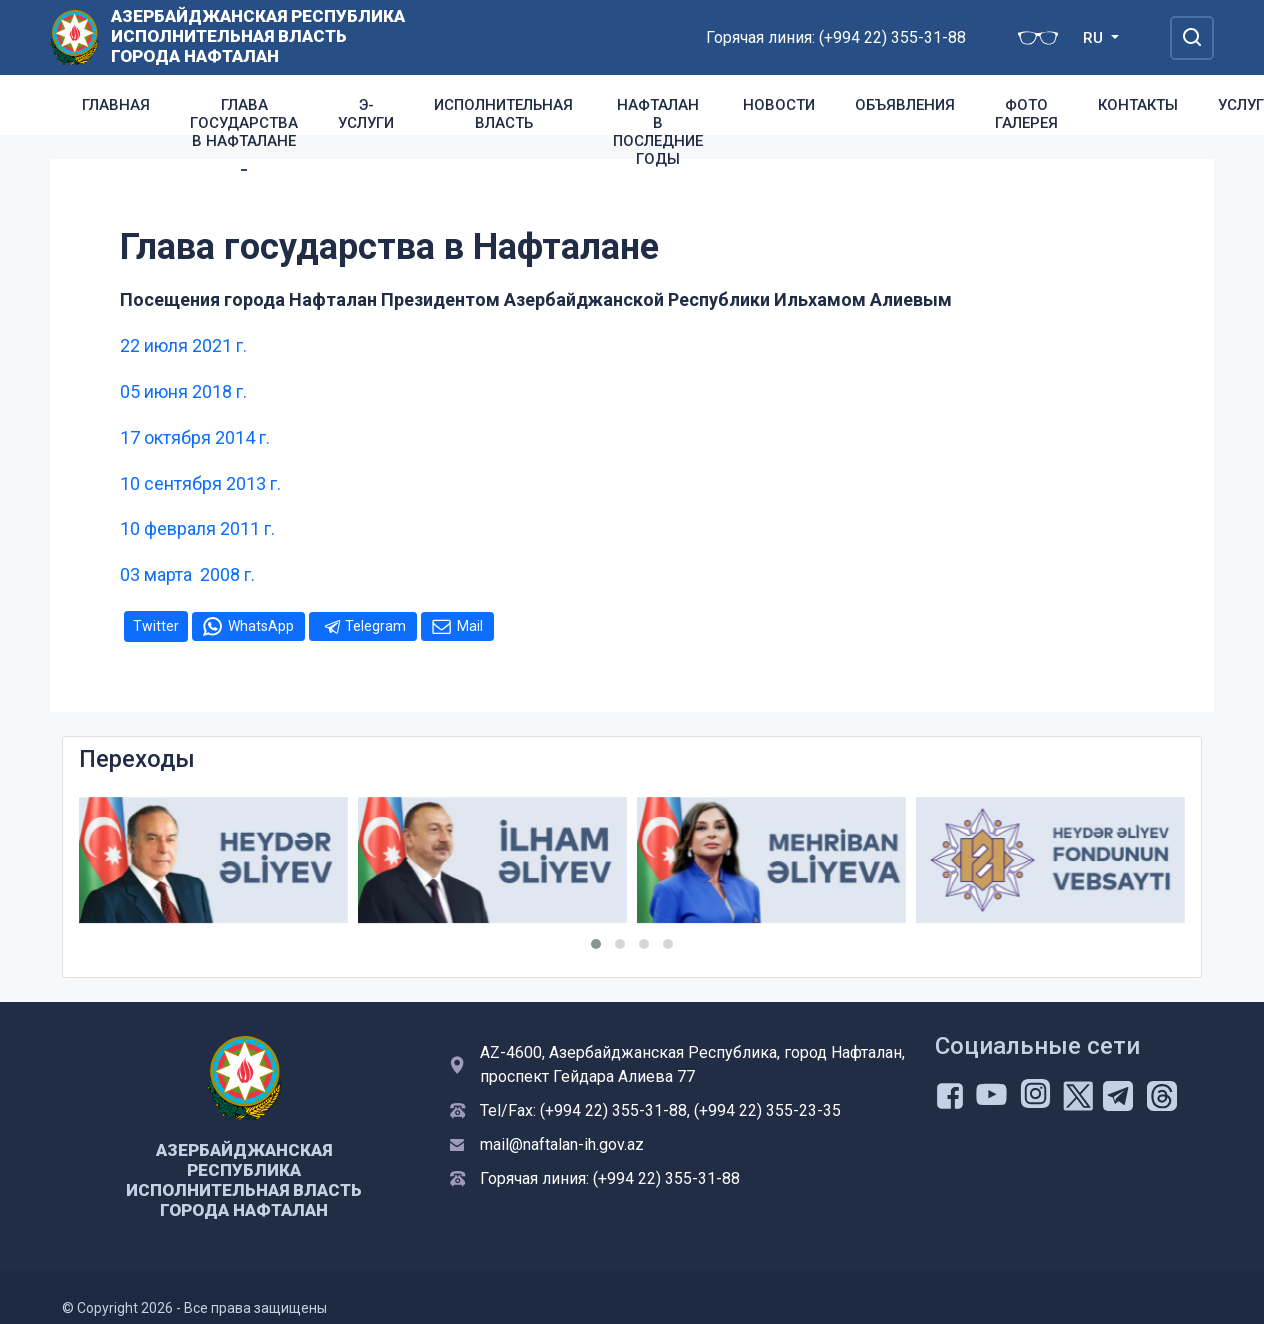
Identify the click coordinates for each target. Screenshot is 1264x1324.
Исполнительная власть (503, 114)
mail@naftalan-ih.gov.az (562, 1144)
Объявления (905, 105)
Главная (116, 105)
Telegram (375, 626)
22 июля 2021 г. (183, 345)
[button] (596, 944)
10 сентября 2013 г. (200, 483)
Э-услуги (366, 114)
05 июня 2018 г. (183, 391)
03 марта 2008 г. (187, 574)
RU (1095, 38)
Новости (779, 105)
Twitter (156, 626)
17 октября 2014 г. (195, 437)
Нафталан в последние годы (658, 132)
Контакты (1138, 105)
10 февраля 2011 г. (197, 528)
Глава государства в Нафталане (244, 123)
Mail (470, 626)
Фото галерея (1026, 114)
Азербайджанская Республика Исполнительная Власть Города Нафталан (258, 36)
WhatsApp (261, 626)
